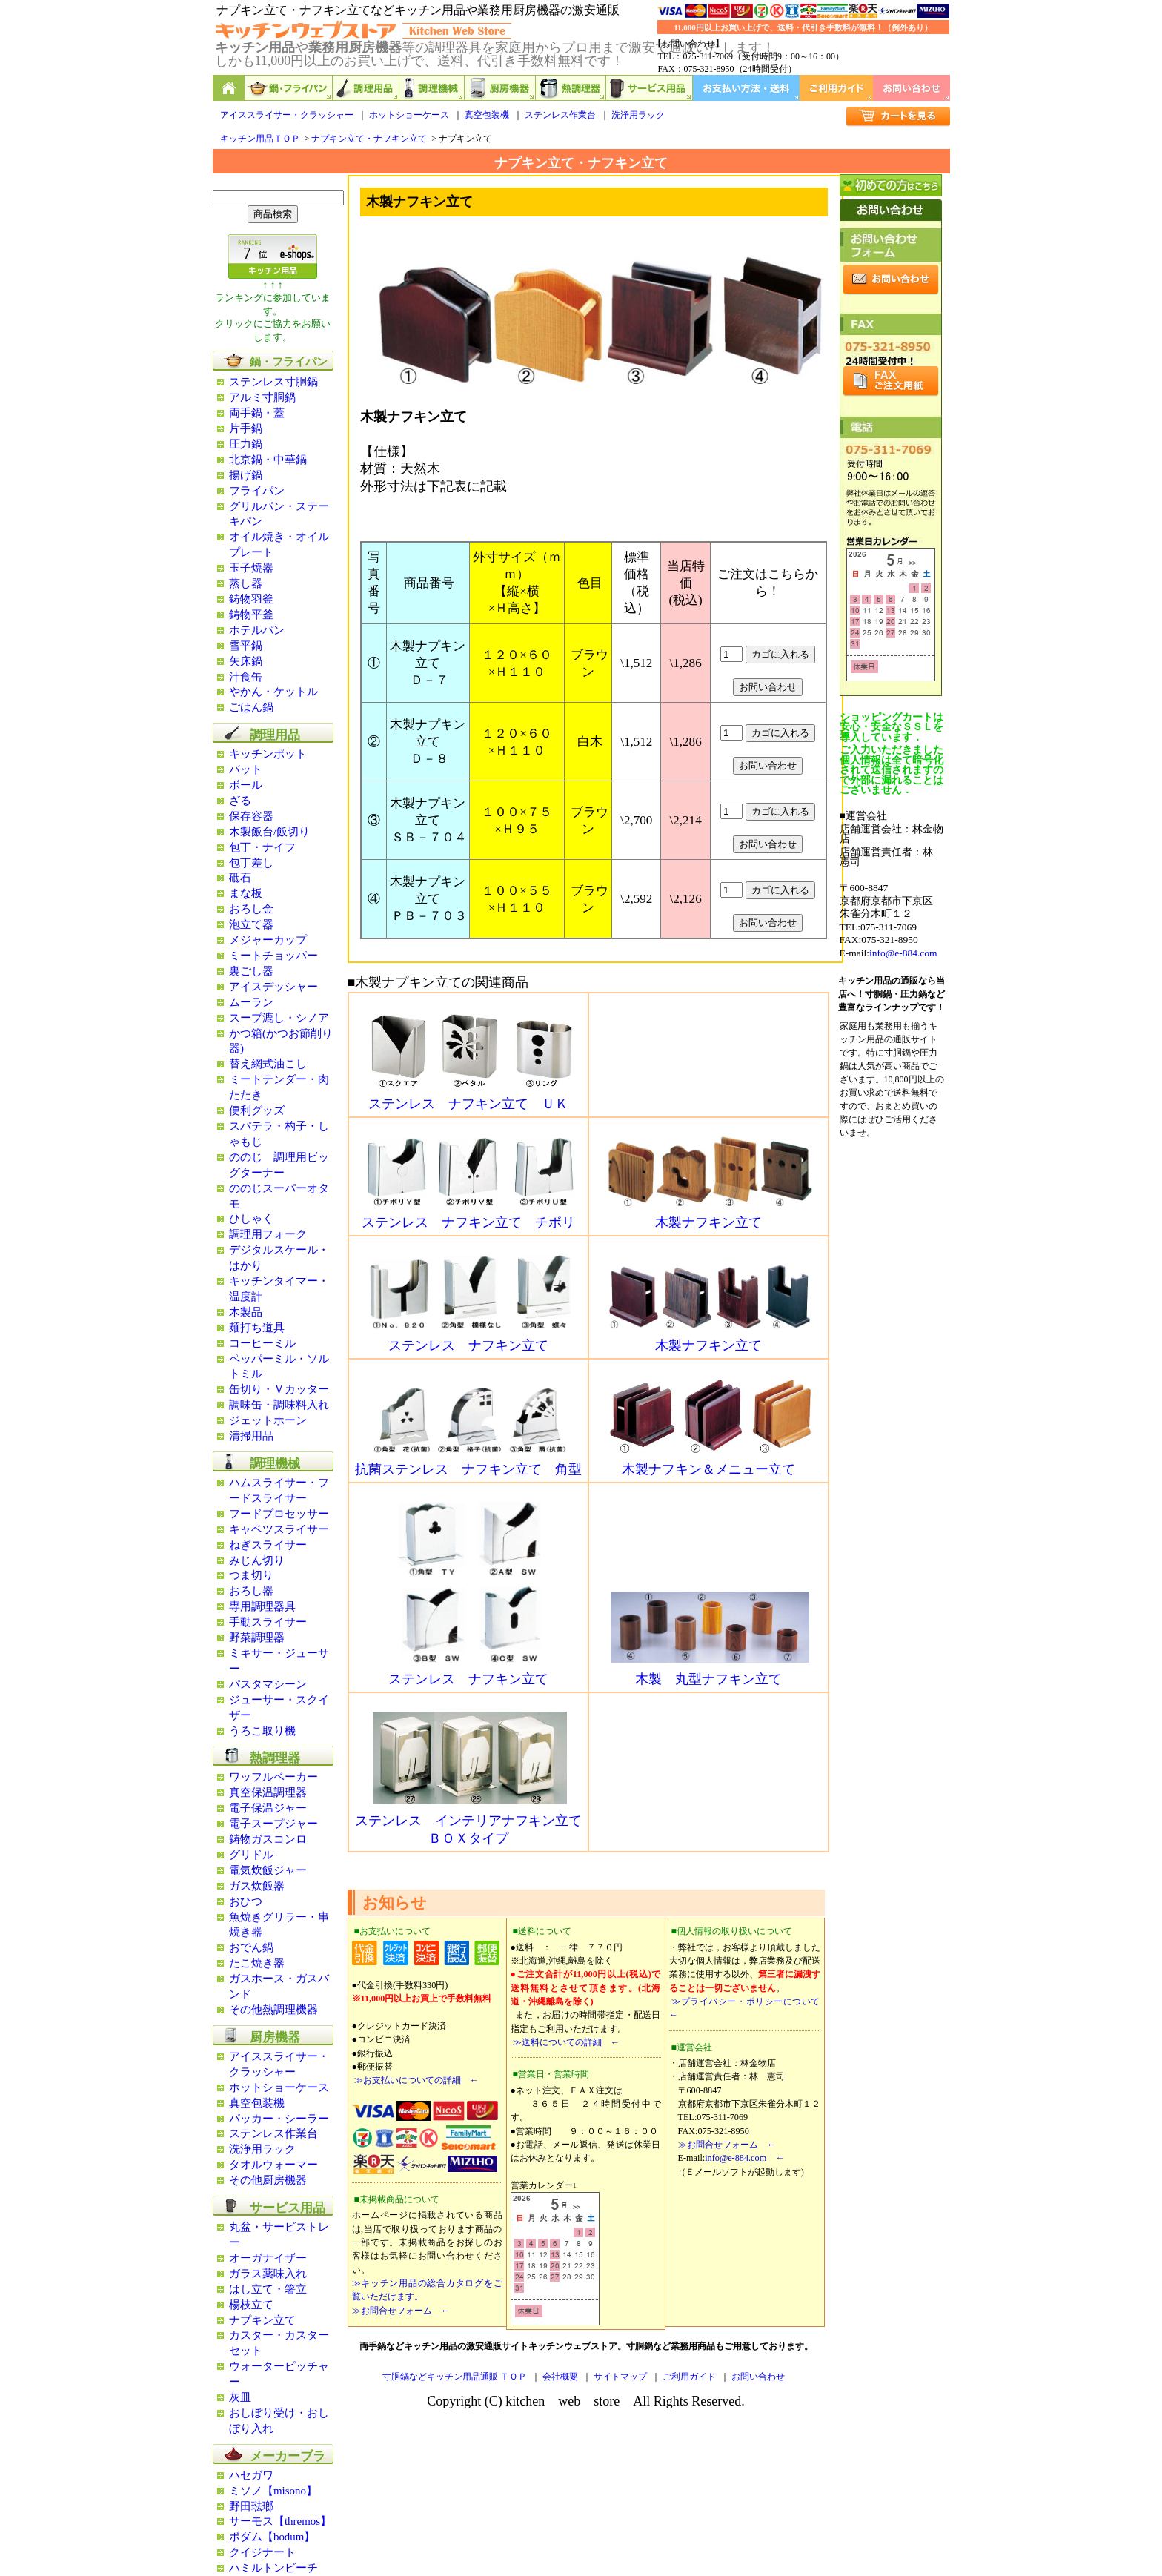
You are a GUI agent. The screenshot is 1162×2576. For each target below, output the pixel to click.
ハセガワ (251, 2475)
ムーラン (251, 1002)
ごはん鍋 (251, 707)
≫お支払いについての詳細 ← (415, 2080)
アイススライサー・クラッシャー (286, 115)
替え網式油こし (268, 1064)
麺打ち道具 (257, 1328)
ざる (240, 801)
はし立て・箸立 (268, 2289)
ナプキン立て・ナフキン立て (369, 138)
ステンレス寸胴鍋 (273, 382)
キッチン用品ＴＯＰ (260, 138)
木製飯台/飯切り (269, 832)
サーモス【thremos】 (280, 2521)
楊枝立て (251, 2305)
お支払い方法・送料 (746, 88)
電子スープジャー (273, 1824)
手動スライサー (268, 1622)
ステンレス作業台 (560, 115)
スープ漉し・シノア (279, 1018)
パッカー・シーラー (279, 2119)
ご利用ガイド (836, 88)
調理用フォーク (268, 1234)
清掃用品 (251, 1436)
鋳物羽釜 (251, 599)
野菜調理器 (257, 1637)
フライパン (257, 491)
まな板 (245, 893)
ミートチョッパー (273, 955)
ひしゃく (251, 1219)
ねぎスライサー (268, 1545)
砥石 (240, 878)
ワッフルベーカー (273, 1777)
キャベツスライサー (279, 1529)
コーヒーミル (262, 1343)
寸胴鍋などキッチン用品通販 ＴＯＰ (454, 2376)
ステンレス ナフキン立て (470, 1339)
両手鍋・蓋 (257, 413)
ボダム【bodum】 (272, 2537)
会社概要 (560, 2376)
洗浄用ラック (638, 115)
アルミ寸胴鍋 (262, 397)
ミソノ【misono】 (273, 2491)
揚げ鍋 (245, 475)
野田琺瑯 (251, 2506)
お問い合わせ (911, 88)
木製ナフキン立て (710, 1216)
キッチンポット (268, 754)
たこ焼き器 (257, 1963)
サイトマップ (620, 2376)
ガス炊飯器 (257, 1886)
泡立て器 (251, 924)
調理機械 (432, 88)
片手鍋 (245, 428)
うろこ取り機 (262, 1731)
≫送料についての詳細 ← (565, 2042)
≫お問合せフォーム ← (401, 2310)
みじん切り (257, 1560)
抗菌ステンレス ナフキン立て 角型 (468, 1462)
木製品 (245, 1312)
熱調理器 (571, 88)
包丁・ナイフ (262, 847)
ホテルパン (257, 630)
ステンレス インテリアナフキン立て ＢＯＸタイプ (468, 1823)
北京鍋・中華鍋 (268, 460)
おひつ (245, 1901)
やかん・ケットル (273, 692)
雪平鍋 (245, 646)
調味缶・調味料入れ (279, 1405)
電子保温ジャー (268, 1808)
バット (245, 769)
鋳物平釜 (251, 614)
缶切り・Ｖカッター (279, 1389)
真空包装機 (487, 115)
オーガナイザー (268, 2258)
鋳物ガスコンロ (268, 1839)
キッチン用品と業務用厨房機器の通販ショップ (229, 88)
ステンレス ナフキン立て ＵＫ (470, 1097)
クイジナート (262, 2552)
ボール (245, 785)
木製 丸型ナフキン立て (710, 1672)
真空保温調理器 (268, 1792)
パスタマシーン (268, 1684)
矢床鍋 (245, 661)
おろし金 (251, 909)
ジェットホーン (268, 1420)
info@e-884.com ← (744, 2158)
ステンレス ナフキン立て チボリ (468, 1216)
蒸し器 (245, 583)
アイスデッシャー (273, 987)
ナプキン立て (262, 2320)
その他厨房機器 (268, 2180)
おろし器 (251, 1591)
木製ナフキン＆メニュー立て (710, 1462)
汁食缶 (245, 677)
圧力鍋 (245, 444)
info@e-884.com (903, 952)
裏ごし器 (251, 971)
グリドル (251, 1855)
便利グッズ (257, 1110)
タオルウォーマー (273, 2165)
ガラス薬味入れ (268, 2273)
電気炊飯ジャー (268, 1870)
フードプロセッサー (279, 1514)
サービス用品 (649, 88)
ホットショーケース (409, 115)
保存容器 (251, 816)
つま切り (251, 1575)
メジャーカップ (268, 940)
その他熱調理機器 (273, 2010)
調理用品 (366, 88)
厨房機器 (500, 88)
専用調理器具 (262, 1606)
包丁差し (251, 863)
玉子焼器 (251, 568)
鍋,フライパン (289, 88)
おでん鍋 (251, 1947)
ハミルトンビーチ (273, 2568)
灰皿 (240, 2397)
